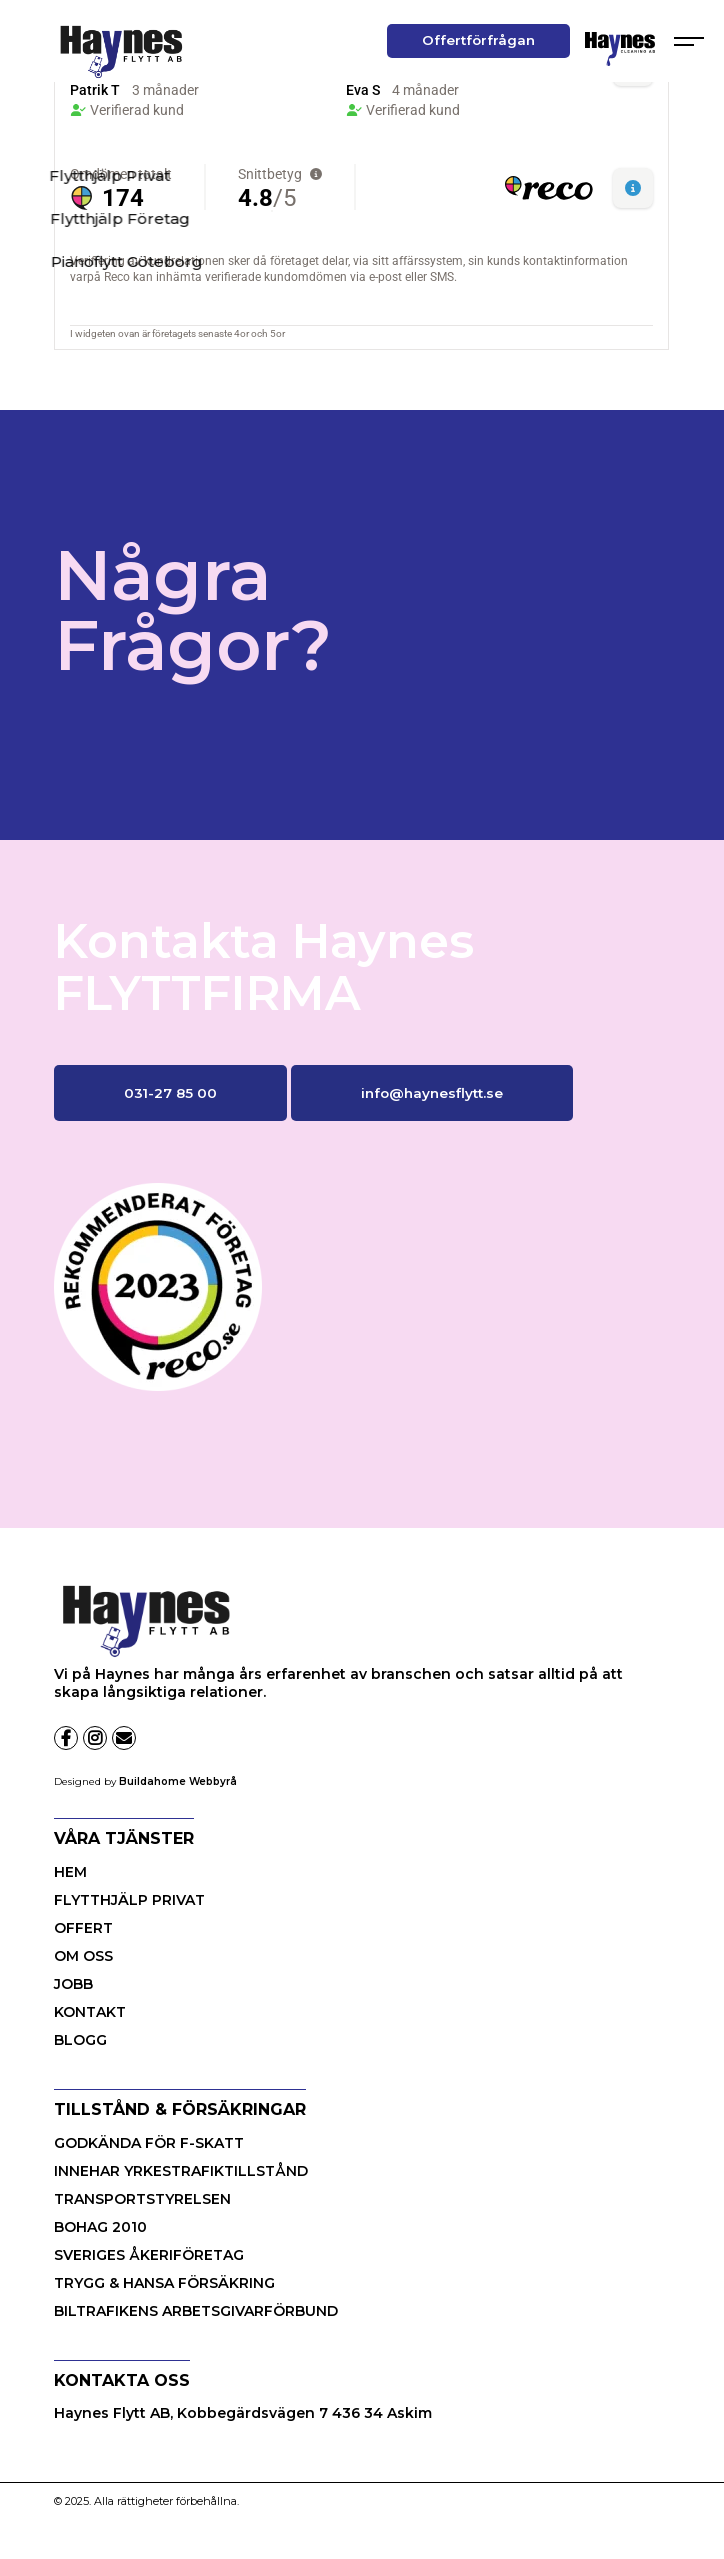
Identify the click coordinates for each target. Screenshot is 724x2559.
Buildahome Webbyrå (178, 1781)
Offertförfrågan (478, 40)
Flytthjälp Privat (129, 1900)
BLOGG (80, 2040)
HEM (70, 1872)
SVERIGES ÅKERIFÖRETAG (149, 2255)
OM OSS (83, 1956)
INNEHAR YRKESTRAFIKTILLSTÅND (181, 2171)
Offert (83, 1928)
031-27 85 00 (170, 1093)
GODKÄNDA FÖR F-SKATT (149, 2143)
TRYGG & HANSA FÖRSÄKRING (164, 2283)
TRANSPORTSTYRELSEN (142, 2199)
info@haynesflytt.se (432, 1093)
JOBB (73, 1984)
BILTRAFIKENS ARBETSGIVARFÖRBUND (196, 2311)
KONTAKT (90, 2012)
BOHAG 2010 (100, 2227)
